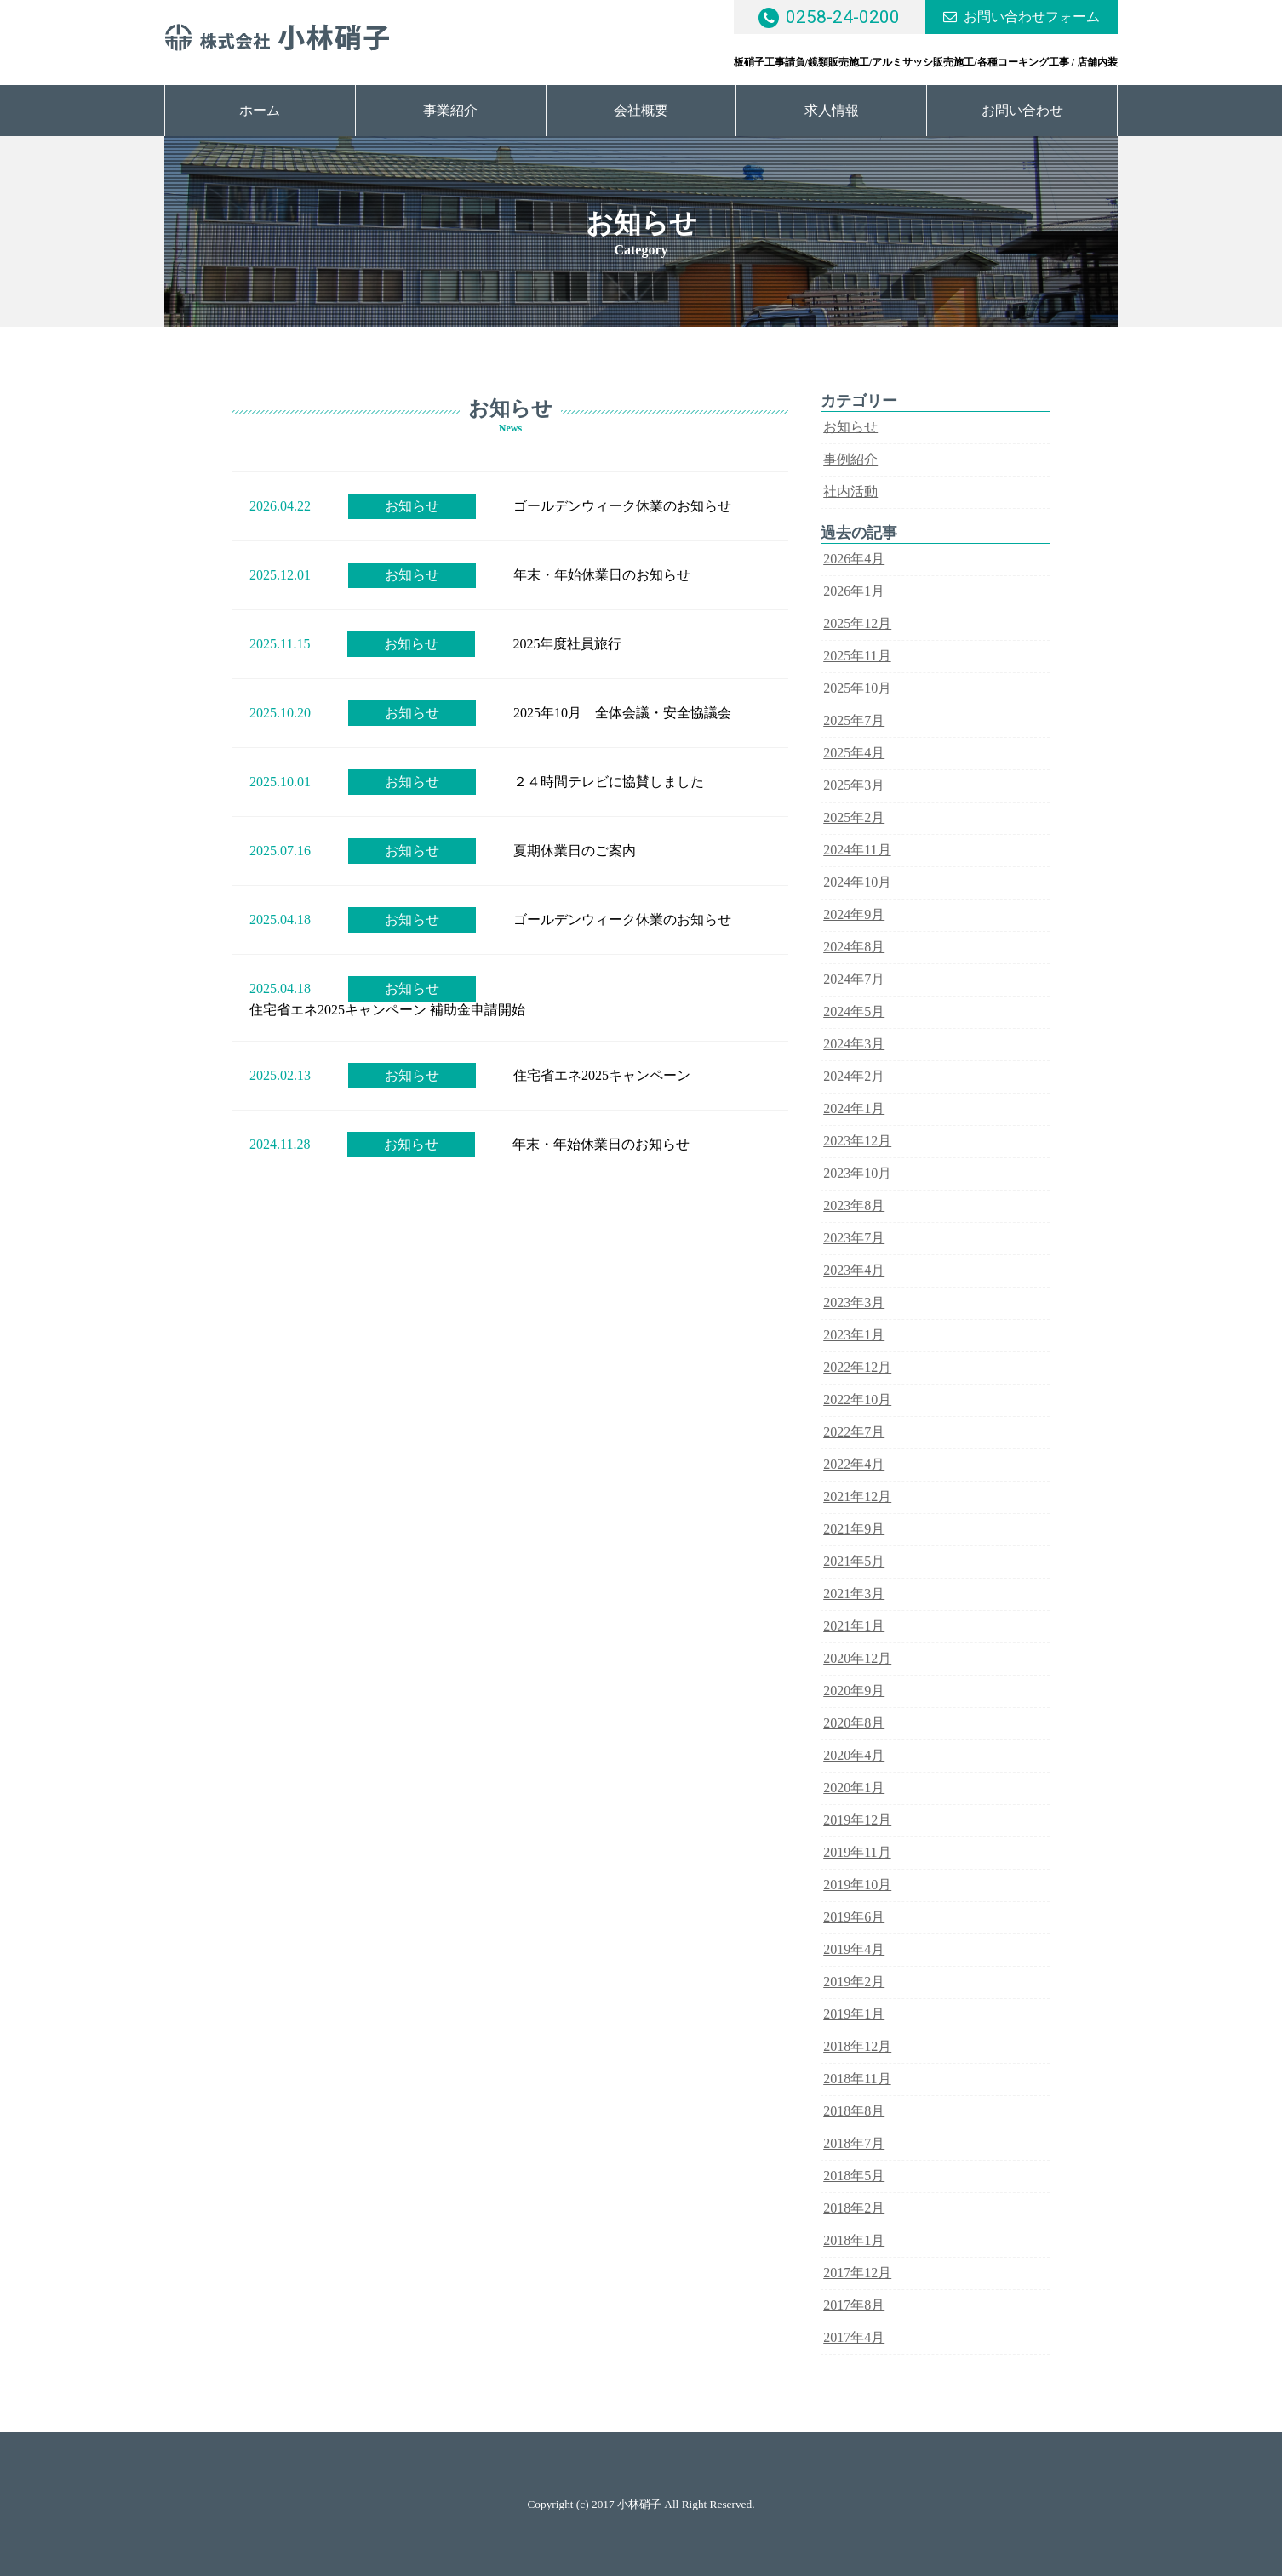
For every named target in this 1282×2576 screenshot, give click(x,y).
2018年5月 (853, 2175)
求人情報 (831, 110)
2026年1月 (853, 591)
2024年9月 (853, 914)
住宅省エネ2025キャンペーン (601, 1075)
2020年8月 (853, 1723)
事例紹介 (850, 459)
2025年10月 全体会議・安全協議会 (622, 712)
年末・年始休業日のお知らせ (601, 575)
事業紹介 (450, 110)
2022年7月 (853, 1432)
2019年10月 (857, 1884)
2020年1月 (853, 1787)
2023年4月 (853, 1270)
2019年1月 (853, 2014)
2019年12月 (857, 1820)
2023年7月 (853, 1238)
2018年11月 (856, 2078)
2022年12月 (857, 1367)
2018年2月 (853, 2208)
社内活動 (850, 491)
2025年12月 (857, 623)
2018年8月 (853, 2111)
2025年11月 (856, 655)
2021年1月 (853, 1626)
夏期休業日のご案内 (574, 850)
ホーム (259, 110)
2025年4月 (853, 752)
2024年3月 (853, 1044)
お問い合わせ (1022, 110)
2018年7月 (853, 2143)
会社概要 (641, 110)
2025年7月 (853, 720)
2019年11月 (856, 1852)
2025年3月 (853, 785)
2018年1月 (853, 2240)
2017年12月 (857, 2272)
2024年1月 (853, 1108)
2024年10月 (857, 882)
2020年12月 (857, 1658)
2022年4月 (853, 1464)
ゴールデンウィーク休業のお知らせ (622, 506)
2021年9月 (853, 1529)
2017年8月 (853, 2305)
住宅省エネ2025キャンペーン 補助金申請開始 (387, 1009)
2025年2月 (853, 817)
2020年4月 (853, 1755)
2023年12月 (857, 1141)
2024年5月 (853, 1011)
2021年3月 (853, 1593)
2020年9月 (853, 1690)
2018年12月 (857, 2046)
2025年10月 (857, 688)
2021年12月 (857, 1496)
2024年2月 (853, 1076)
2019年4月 (853, 1949)
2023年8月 (853, 1205)
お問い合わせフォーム (1032, 16)
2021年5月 (853, 1561)
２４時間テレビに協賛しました (608, 781)
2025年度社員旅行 (566, 644)
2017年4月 (853, 2337)
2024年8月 (853, 947)
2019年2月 (853, 1981)
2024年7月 (853, 979)
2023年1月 (853, 1335)
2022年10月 (857, 1399)
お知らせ (412, 506)
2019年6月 (853, 1917)
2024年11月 (856, 849)
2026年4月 (853, 558)
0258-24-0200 (843, 17)
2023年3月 (853, 1302)
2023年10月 (857, 1173)
